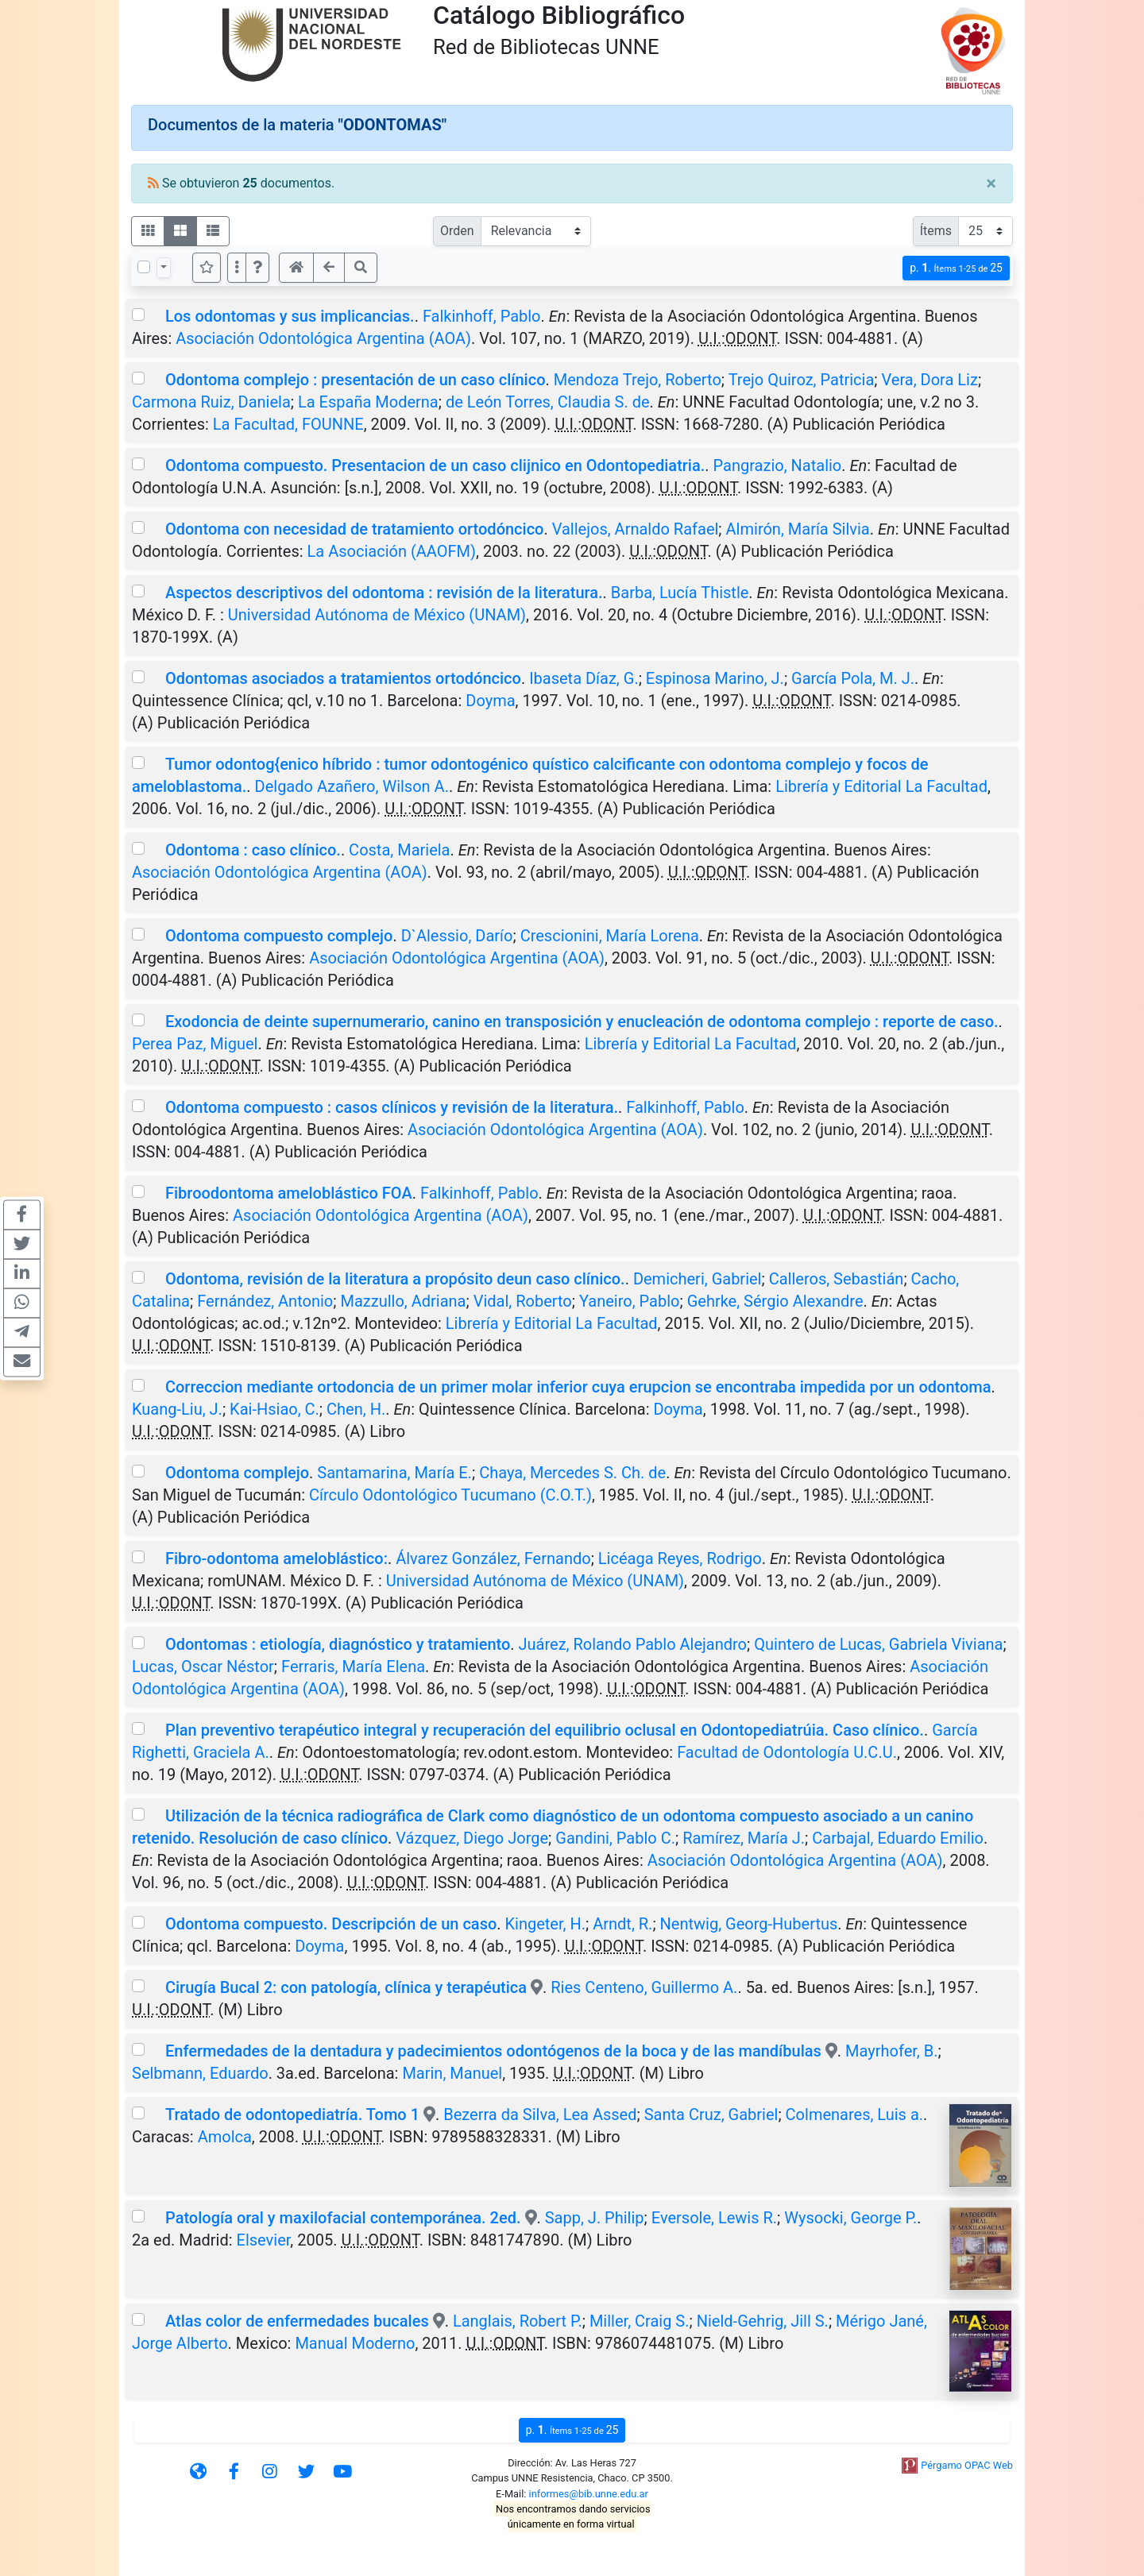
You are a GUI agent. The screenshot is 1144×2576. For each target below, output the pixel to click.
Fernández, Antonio (265, 1301)
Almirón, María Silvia (798, 529)
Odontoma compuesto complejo (278, 935)
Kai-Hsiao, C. (274, 1409)
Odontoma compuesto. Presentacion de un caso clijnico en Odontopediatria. (435, 465)
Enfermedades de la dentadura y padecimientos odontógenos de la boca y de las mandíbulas (493, 2050)
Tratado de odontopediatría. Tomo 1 (292, 2114)
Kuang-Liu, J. (177, 1409)
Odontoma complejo (237, 1472)
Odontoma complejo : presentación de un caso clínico (355, 379)
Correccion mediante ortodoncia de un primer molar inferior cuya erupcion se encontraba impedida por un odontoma (578, 1386)
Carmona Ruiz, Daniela (211, 401)
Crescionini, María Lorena (609, 935)
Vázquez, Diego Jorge (472, 1838)
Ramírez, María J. (743, 1838)
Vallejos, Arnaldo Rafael (635, 529)
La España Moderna (368, 401)
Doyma (490, 700)
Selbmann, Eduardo (200, 2073)
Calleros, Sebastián (836, 1278)
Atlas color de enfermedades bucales (297, 2321)
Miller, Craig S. (639, 2321)
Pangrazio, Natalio (777, 465)
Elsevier (264, 2240)
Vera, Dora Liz (929, 379)
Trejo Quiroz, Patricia (802, 379)
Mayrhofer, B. (891, 2050)
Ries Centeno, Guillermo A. (644, 1987)
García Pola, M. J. (852, 678)
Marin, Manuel (452, 2073)
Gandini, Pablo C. (615, 1838)
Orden (457, 230)
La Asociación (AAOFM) (391, 551)
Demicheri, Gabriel (697, 1278)
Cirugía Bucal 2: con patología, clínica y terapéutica (346, 1987)
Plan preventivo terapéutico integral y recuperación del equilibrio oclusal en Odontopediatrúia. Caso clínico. (544, 1730)
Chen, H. (356, 1409)
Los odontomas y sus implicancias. (290, 316)
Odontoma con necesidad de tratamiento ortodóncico (354, 529)
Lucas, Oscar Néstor (203, 1666)
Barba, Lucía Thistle (680, 592)
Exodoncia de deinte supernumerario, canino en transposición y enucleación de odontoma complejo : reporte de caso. (582, 1021)
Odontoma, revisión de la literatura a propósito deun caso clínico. (395, 1278)
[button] (257, 268)
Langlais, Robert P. (517, 2321)
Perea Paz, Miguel (194, 1043)
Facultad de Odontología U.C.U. (787, 1752)
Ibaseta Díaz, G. (584, 678)
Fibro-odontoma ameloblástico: (276, 1558)
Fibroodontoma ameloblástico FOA (288, 1193)
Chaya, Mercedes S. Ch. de (572, 1472)
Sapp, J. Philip (594, 2217)
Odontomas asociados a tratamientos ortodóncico (343, 678)
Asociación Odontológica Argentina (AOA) (323, 338)
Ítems (936, 230)
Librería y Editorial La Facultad (881, 786)
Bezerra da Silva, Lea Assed (539, 2114)
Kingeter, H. (545, 1923)
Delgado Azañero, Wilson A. (352, 786)
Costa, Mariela (399, 849)
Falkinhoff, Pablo (482, 316)
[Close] (991, 183)
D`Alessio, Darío (457, 935)
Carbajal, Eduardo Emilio (898, 1838)
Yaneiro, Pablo (629, 1301)
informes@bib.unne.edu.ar (588, 2494)
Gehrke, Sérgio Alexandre (775, 1301)
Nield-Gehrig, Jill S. (763, 2321)
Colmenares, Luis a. (854, 2114)
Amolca (225, 2136)
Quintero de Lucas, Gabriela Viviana (878, 1644)
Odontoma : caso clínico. (253, 849)
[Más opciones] (236, 268)
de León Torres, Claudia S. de (548, 401)
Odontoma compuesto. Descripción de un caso (331, 1923)
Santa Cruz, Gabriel (711, 2114)
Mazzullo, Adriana (403, 1301)
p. (956, 268)
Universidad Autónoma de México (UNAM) (377, 614)
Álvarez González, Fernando (493, 1558)
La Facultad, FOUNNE (288, 424)
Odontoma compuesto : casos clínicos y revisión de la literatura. (391, 1107)
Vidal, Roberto (522, 1301)
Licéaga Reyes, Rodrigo (680, 1558)
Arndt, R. (622, 1923)
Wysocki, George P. (850, 2217)
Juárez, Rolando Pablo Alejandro (633, 1644)
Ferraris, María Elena (353, 1666)
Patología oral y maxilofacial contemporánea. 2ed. (343, 2217)
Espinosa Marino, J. (715, 678)
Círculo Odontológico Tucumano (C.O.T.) (450, 1494)
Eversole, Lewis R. (714, 2217)
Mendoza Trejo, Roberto (637, 379)
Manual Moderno (355, 2343)
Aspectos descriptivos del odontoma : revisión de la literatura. (384, 592)
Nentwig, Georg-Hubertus (749, 1923)
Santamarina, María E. (394, 1472)
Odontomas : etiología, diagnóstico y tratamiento (337, 1644)
